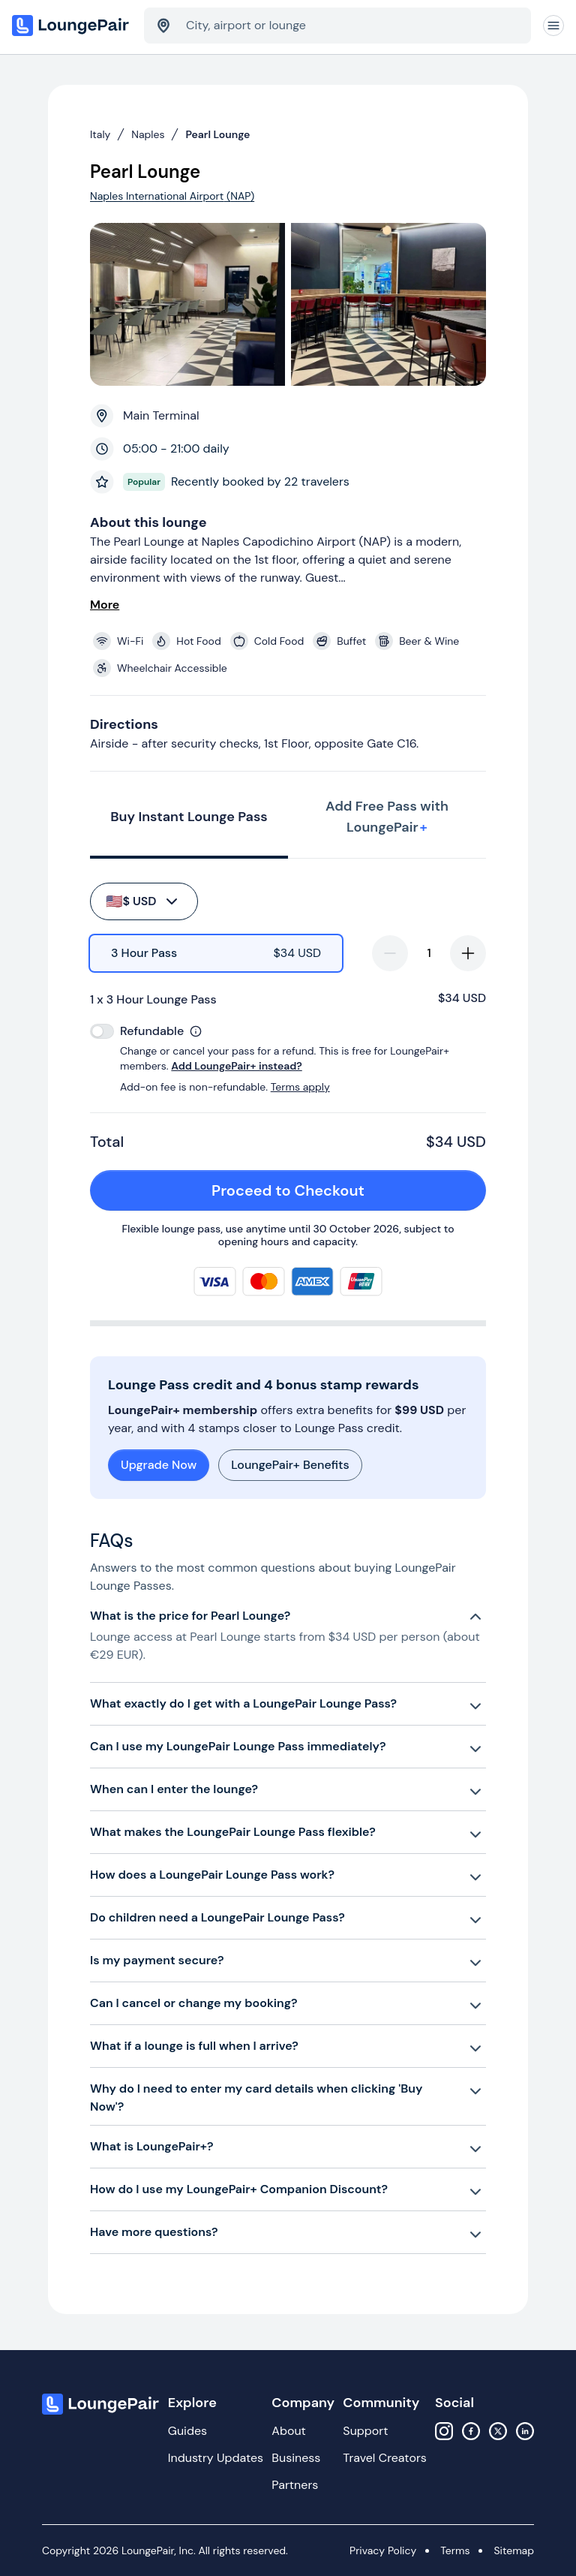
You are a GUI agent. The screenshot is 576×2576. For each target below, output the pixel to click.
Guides (187, 2431)
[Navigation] (553, 25)
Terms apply (300, 1087)
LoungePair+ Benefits (290, 1465)
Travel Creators (384, 2458)
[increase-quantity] (468, 953)
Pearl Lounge (217, 134)
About (289, 2431)
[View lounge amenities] (291, 654)
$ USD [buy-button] (143, 901)
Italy (100, 134)
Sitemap (514, 2550)
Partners (295, 2485)
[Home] (72, 26)
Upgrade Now (158, 1465)
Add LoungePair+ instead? (236, 1066)
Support (365, 2431)
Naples (147, 134)
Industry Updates (215, 2458)
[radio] (216, 953)
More (104, 604)
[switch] (102, 1031)
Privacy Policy (383, 2550)
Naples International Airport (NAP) (172, 196)
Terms (455, 2550)
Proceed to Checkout (340, 1190)
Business (296, 2458)
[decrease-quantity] (390, 953)
